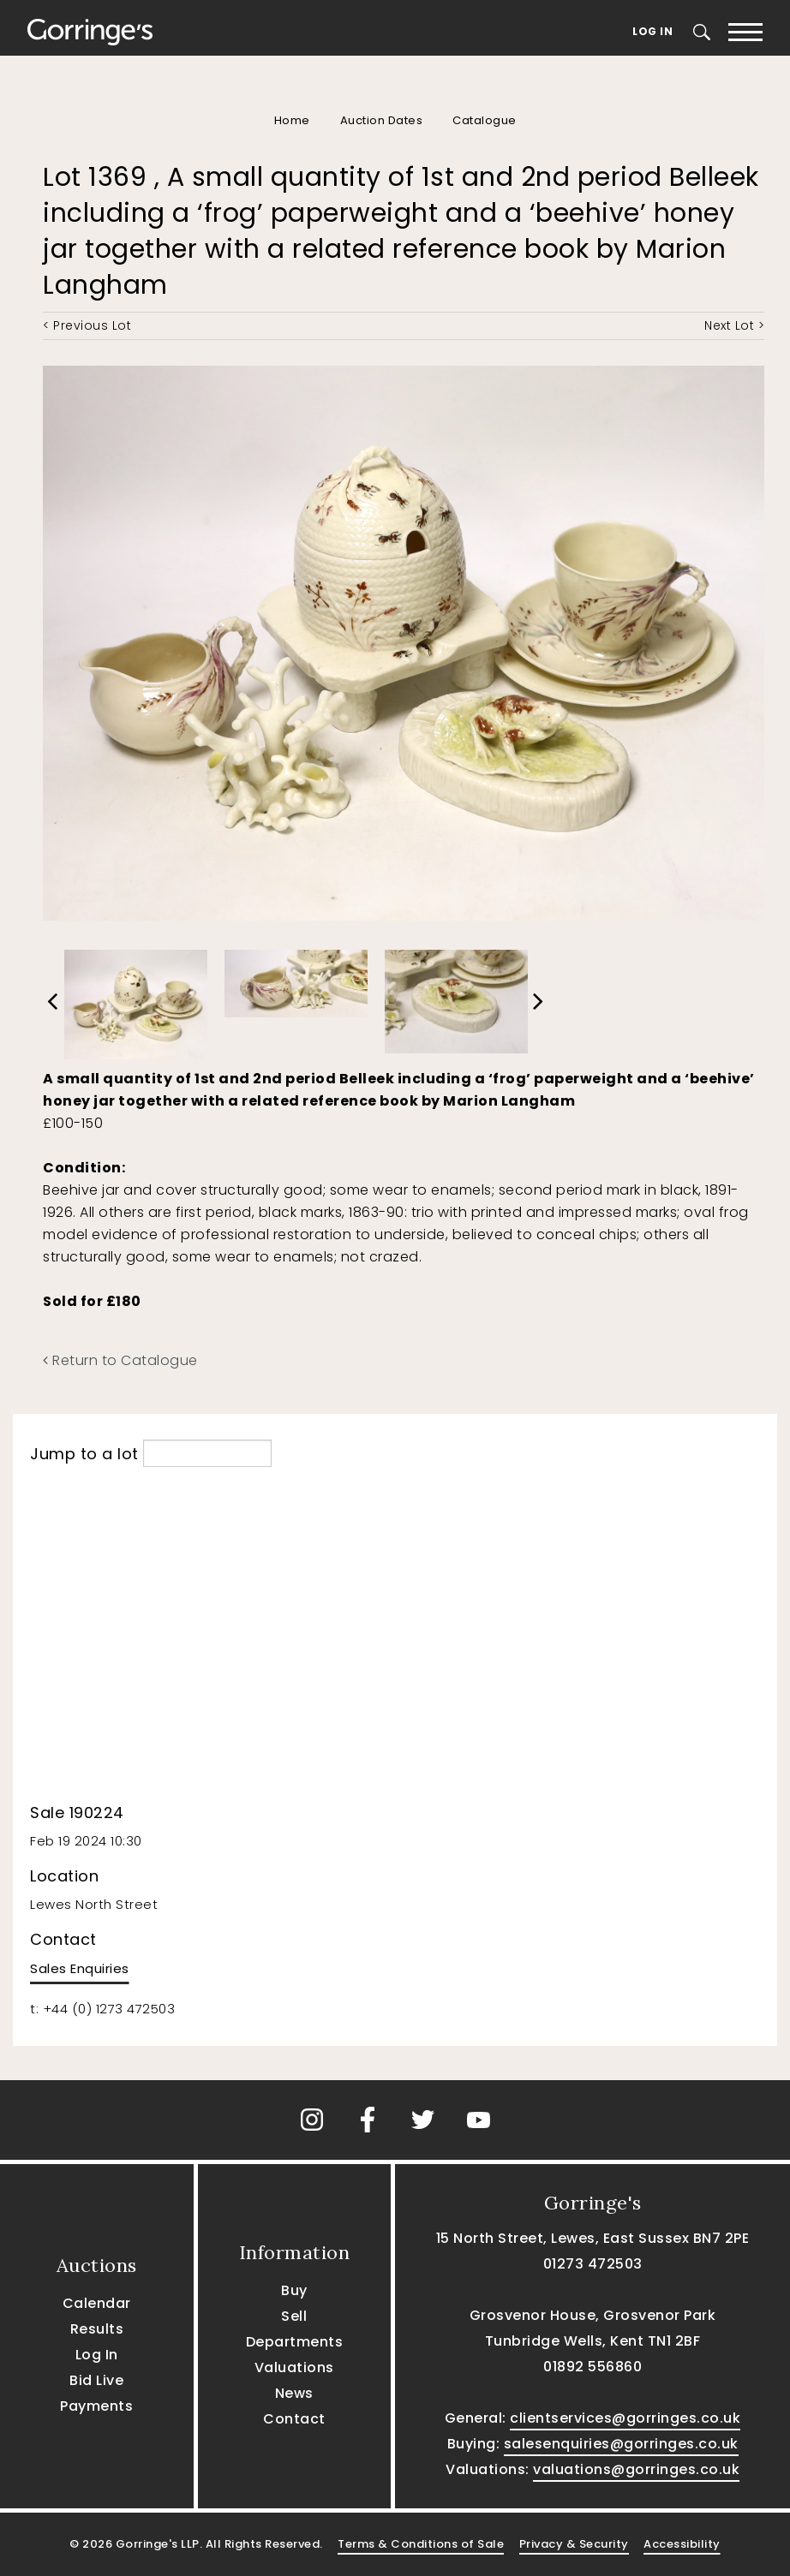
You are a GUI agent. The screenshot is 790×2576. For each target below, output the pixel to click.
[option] (136, 1000)
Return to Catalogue (120, 1360)
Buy (294, 2290)
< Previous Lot (87, 325)
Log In (652, 31)
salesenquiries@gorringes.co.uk (621, 2444)
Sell (294, 2316)
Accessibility (682, 2544)
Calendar (97, 2303)
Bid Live (96, 2380)
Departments (295, 2342)
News (294, 2393)
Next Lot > (734, 325)
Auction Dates (381, 120)
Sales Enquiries (79, 1968)
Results (97, 2329)
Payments (96, 2406)
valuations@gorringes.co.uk (636, 2469)
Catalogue (484, 120)
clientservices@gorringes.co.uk (625, 2418)
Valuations (294, 2367)
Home (292, 120)
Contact (294, 2419)
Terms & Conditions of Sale (421, 2544)
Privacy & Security (574, 2544)
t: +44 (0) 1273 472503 (102, 2009)
